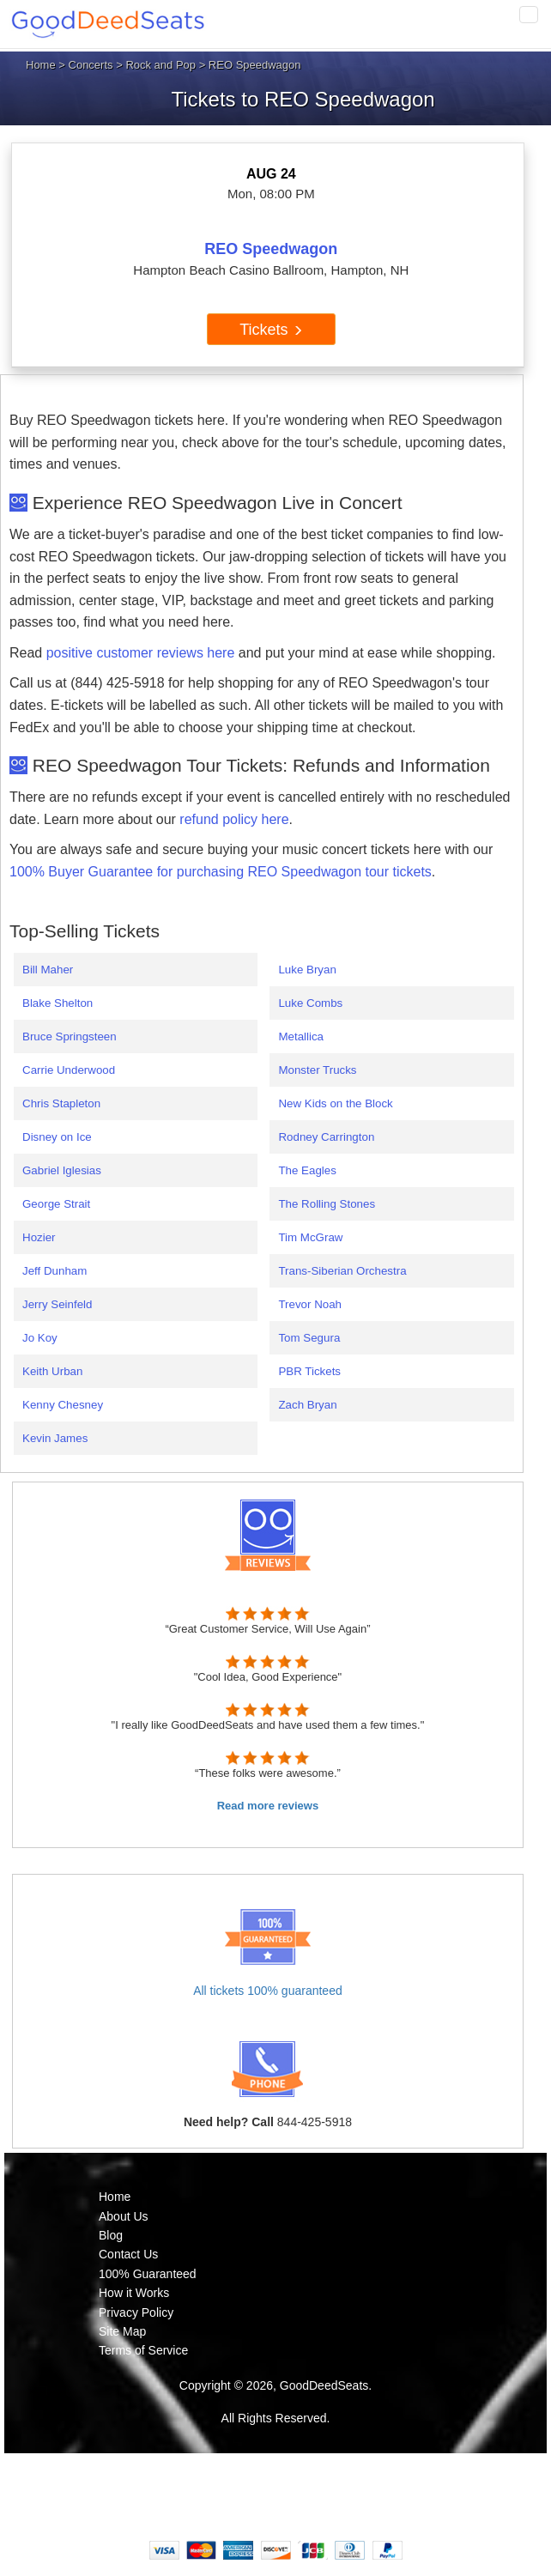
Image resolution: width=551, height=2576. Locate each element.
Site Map (122, 2331)
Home (41, 64)
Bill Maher (47, 969)
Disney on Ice (57, 1136)
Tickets (270, 329)
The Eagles (307, 1170)
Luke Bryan (307, 969)
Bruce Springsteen (69, 1036)
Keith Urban (52, 1371)
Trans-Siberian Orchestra (342, 1270)
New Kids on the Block (335, 1103)
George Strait (56, 1203)
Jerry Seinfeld (57, 1304)
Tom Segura (309, 1337)
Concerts (91, 64)
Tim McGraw (310, 1237)
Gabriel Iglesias (61, 1170)
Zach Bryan (307, 1404)
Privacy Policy (136, 2312)
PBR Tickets (309, 1371)
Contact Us (128, 2254)
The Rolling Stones (326, 1203)
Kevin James (55, 1438)
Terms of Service (143, 2350)
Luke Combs (310, 1003)
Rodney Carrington (326, 1136)
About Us (123, 2216)
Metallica (301, 1036)
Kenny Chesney (62, 1404)
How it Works (134, 2293)
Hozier (39, 1237)
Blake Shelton (57, 1003)
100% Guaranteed (148, 2274)
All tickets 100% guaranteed (267, 1990)
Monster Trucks (317, 1070)
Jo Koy (40, 1337)
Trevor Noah (310, 1304)
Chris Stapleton (61, 1103)
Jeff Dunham (54, 1270)
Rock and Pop (160, 64)
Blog (111, 2235)
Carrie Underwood (68, 1070)
